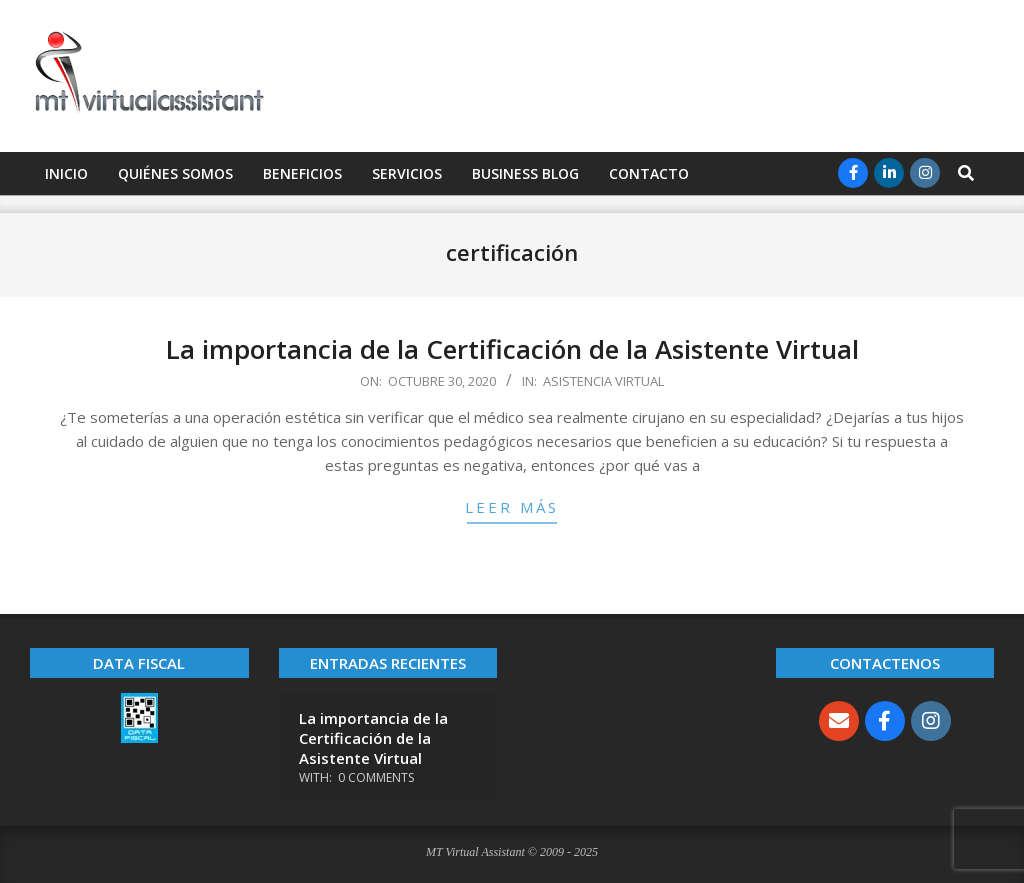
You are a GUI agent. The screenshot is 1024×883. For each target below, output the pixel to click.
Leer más (512, 507)
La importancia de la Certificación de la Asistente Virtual (512, 349)
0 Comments (376, 777)
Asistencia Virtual (603, 381)
